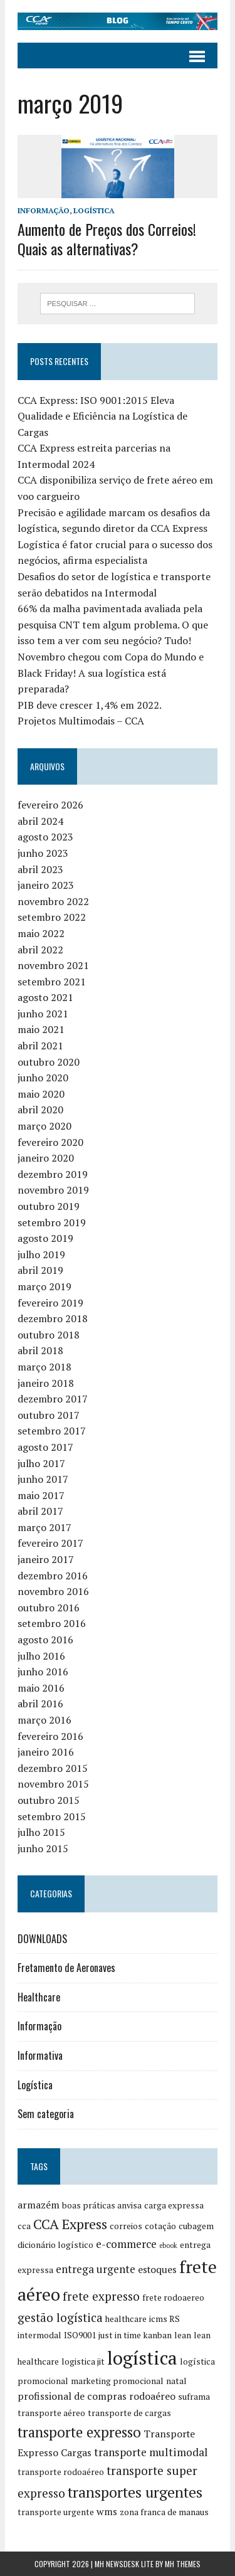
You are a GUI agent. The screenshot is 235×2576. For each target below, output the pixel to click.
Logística (94, 210)
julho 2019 (41, 1254)
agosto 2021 (45, 997)
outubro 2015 (49, 1800)
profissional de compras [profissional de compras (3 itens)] (72, 2396)
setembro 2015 (52, 1816)
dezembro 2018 (53, 1318)
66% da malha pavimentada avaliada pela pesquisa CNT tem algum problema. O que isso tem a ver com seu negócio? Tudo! (113, 624)
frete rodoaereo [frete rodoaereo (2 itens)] (173, 2297)
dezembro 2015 (53, 1768)
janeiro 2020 (46, 1158)
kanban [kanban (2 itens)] (158, 2335)
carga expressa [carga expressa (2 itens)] (174, 2205)
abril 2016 (40, 1703)
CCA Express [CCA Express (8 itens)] (70, 2224)
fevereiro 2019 (50, 1303)
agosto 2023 (45, 837)
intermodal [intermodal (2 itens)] (39, 2335)
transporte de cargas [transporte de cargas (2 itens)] (129, 2413)
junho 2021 (43, 1013)
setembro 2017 (52, 1431)
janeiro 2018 (46, 1383)
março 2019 (44, 1286)
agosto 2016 (45, 1639)
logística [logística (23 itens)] (142, 2358)
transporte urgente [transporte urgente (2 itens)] (56, 2512)
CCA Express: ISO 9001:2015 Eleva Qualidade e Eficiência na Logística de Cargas (102, 416)
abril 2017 (40, 1511)
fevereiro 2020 (50, 1142)
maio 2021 (41, 1029)
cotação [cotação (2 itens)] (160, 2226)
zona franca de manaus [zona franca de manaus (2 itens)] (164, 2512)
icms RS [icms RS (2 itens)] (164, 2318)
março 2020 (44, 1126)
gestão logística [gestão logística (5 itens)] (60, 2317)
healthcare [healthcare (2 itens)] (126, 2318)
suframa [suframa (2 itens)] (194, 2396)
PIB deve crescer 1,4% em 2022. (90, 705)
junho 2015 (43, 1848)
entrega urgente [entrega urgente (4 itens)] (95, 2269)
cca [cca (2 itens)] (24, 2226)
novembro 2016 (53, 1591)
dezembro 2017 (53, 1399)
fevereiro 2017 (50, 1543)
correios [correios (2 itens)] (126, 2226)
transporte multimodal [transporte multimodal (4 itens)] (151, 2452)
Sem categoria (46, 2113)
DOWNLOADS (42, 1938)
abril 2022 (40, 950)
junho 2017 (43, 1479)
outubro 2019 (49, 1206)
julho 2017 (41, 1463)
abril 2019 (40, 1270)
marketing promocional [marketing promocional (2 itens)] (117, 2381)
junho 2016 (43, 1671)
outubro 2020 (49, 1062)
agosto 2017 (45, 1447)
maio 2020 (41, 1094)
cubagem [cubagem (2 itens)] (196, 2226)
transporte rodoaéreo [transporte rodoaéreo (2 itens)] (61, 2472)
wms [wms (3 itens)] (107, 2511)
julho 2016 (41, 1656)
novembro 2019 (53, 1190)
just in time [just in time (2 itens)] (119, 2335)
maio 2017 (41, 1495)
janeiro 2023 (46, 885)
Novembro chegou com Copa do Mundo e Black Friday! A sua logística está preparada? (111, 673)
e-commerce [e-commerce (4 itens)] (126, 2244)
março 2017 (44, 1527)
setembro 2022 (52, 917)
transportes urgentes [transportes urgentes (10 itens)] (135, 2492)
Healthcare (39, 1997)
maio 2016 (41, 1688)
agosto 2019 (45, 1238)
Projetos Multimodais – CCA (81, 721)
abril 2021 (40, 1045)
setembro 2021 (52, 982)
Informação (44, 210)
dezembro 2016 (53, 1575)
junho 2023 (43, 853)
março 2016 (44, 1720)
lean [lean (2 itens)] (182, 2335)
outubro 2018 (49, 1335)
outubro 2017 (49, 1415)
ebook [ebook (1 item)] (168, 2245)
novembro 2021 (53, 965)
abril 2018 (40, 1350)
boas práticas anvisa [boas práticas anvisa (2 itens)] (102, 2205)
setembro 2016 (52, 1623)
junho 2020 (43, 1077)
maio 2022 (41, 933)
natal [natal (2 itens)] (176, 2381)
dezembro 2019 (53, 1174)
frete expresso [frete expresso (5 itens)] (101, 2296)
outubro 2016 (49, 1607)
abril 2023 (40, 869)
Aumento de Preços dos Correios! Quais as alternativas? (107, 239)
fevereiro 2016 (50, 1736)
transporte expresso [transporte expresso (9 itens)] (79, 2432)
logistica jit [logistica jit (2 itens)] (83, 2361)
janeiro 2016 (46, 1752)
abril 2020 (40, 1109)
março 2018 (44, 1367)
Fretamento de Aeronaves (66, 1967)
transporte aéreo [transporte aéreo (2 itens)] (51, 2413)
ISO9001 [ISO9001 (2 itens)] (80, 2335)
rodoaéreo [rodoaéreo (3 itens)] (152, 2396)
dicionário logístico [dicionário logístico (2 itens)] (55, 2244)
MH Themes (183, 2563)
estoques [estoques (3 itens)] (157, 2269)
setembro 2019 (52, 1222)
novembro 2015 (53, 1784)
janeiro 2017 (46, 1559)
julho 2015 (41, 1832)
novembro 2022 (53, 901)
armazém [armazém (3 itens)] (39, 2205)
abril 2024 (40, 821)
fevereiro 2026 (50, 805)
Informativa (40, 2055)
